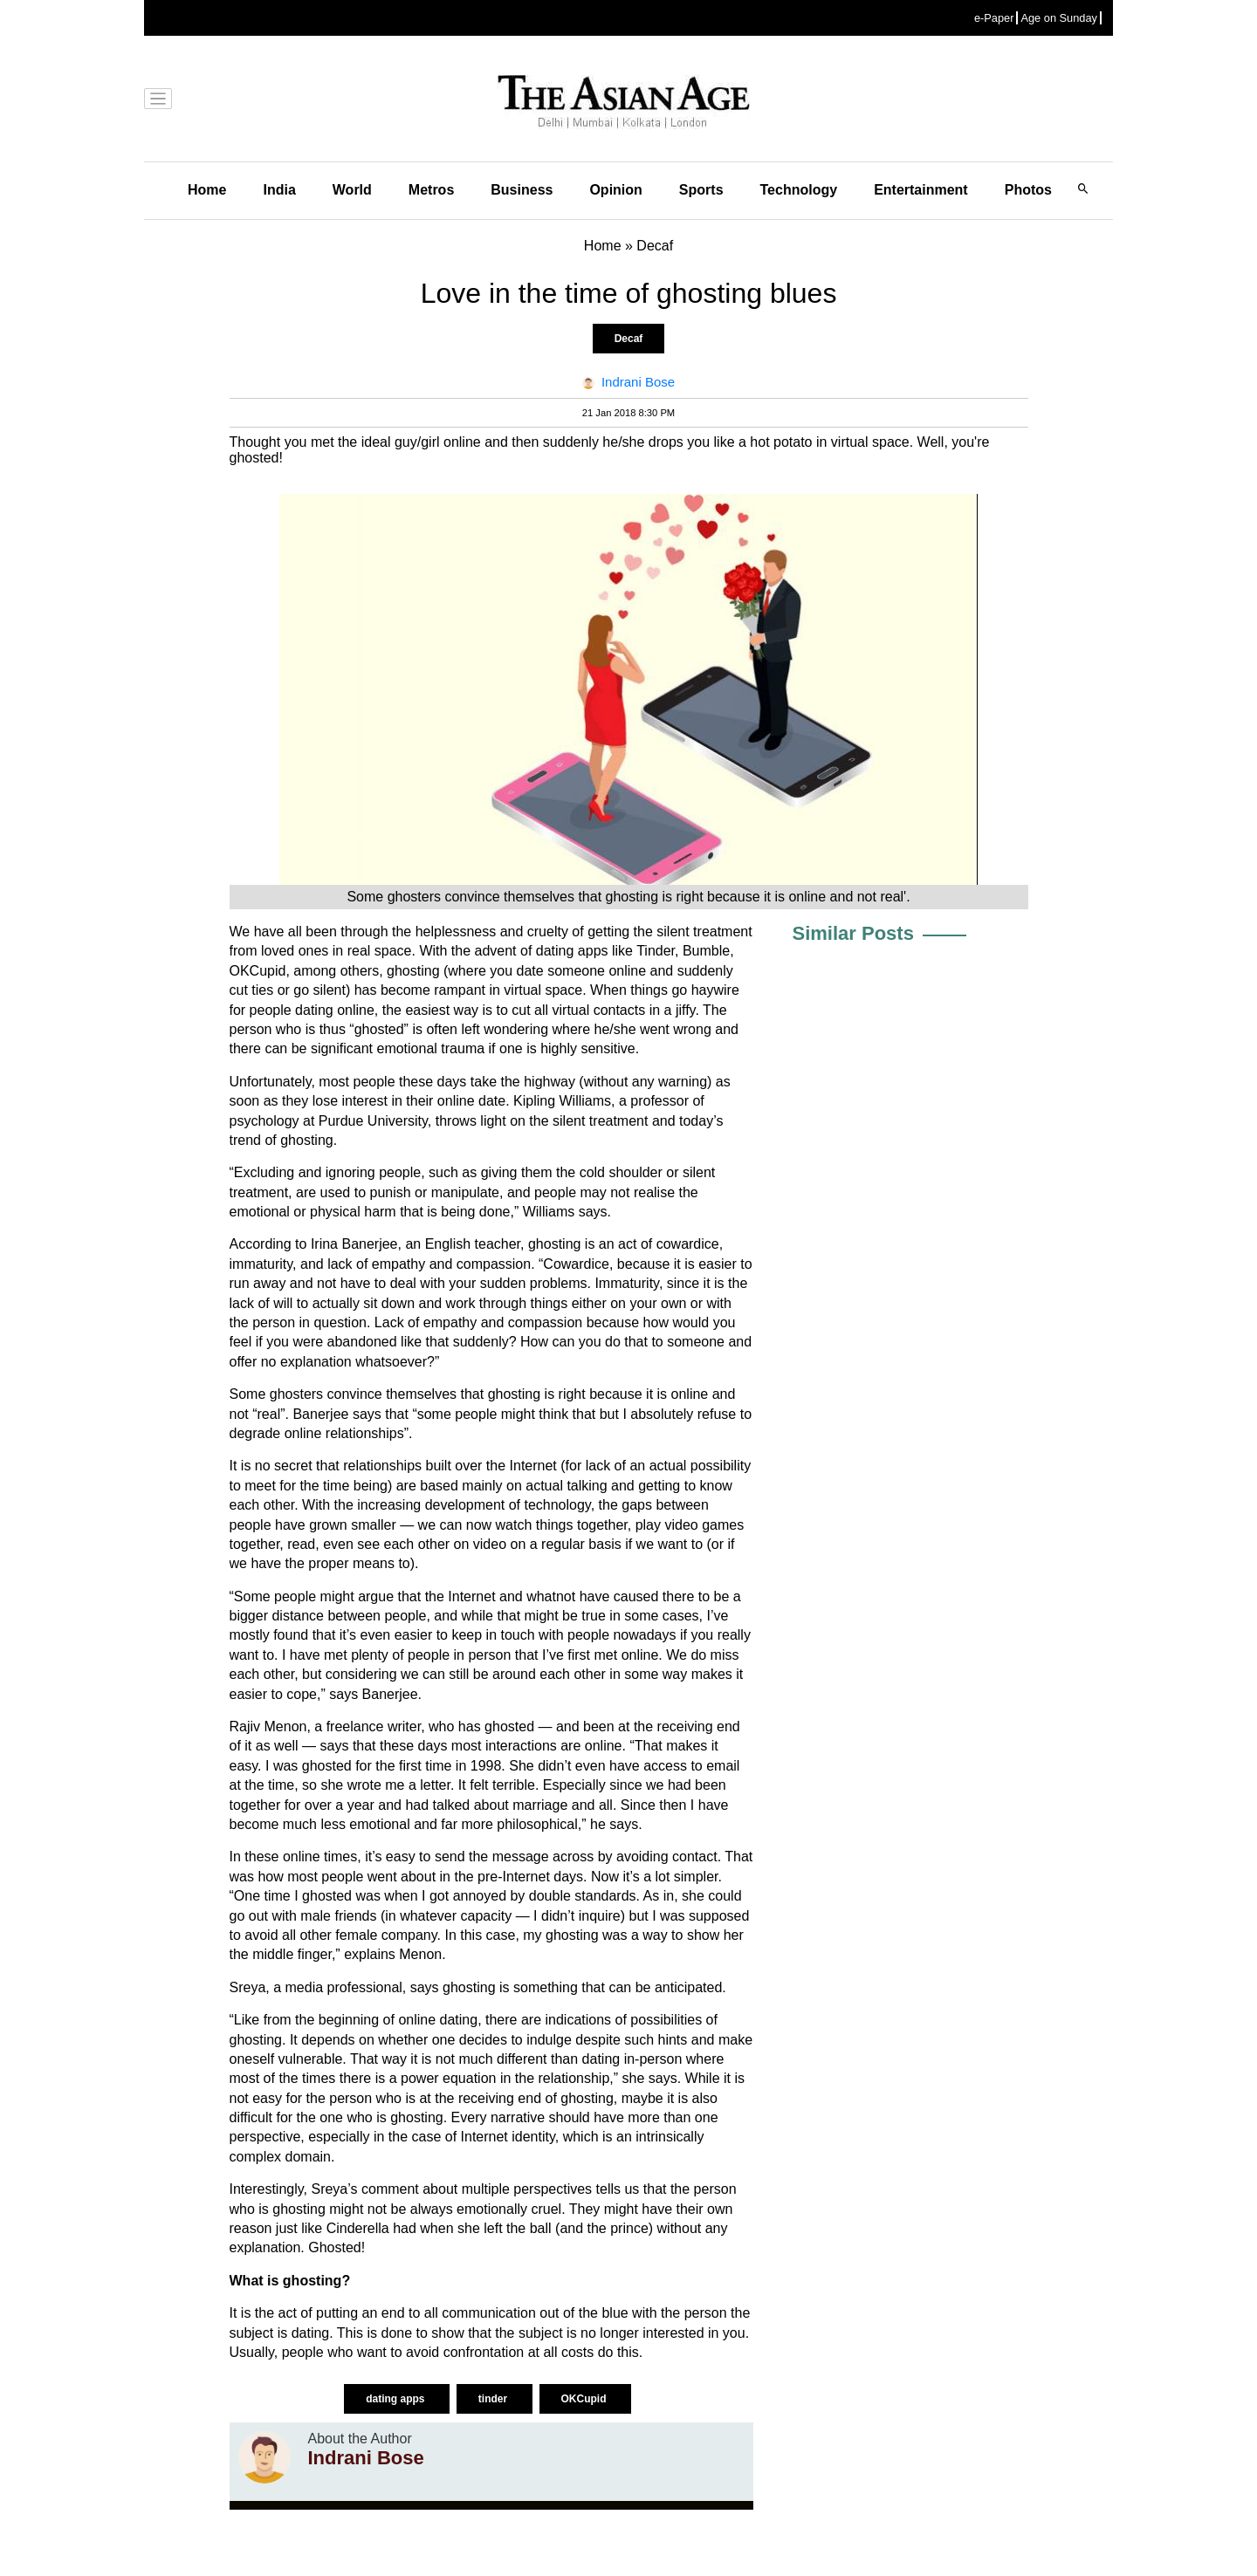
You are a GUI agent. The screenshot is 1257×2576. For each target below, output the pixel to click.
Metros (431, 189)
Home (207, 189)
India (279, 189)
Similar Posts (853, 933)
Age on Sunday (1058, 17)
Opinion (615, 189)
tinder (494, 2399)
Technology (799, 189)
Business (522, 189)
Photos (1028, 189)
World (352, 189)
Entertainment (921, 189)
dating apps (397, 2399)
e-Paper (994, 17)
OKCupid (585, 2399)
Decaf (629, 338)
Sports (701, 189)
